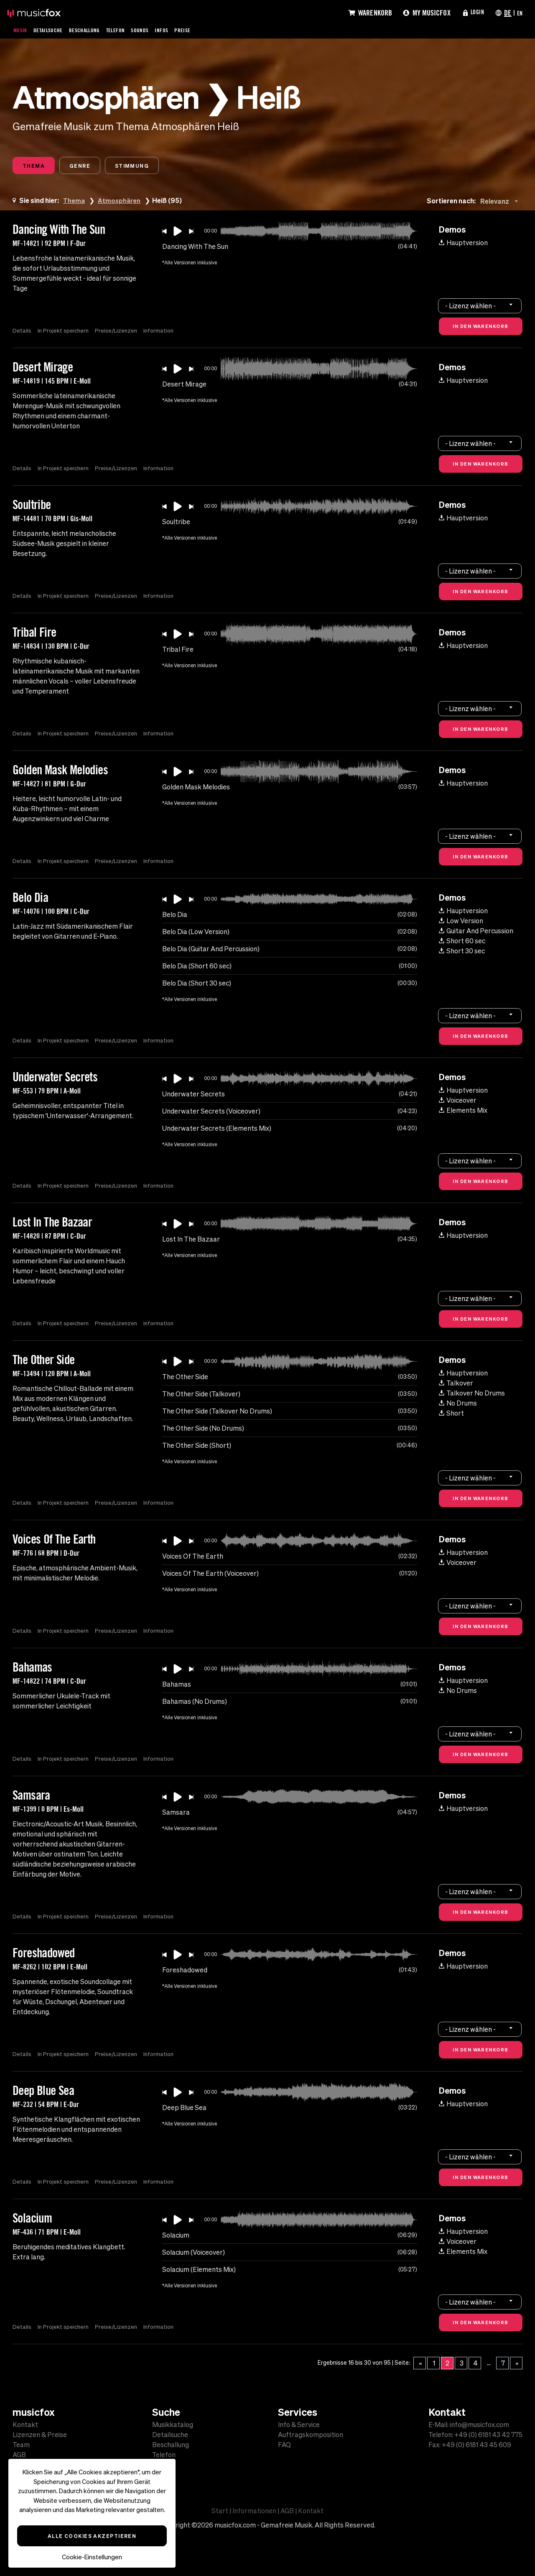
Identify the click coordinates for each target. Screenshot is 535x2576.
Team (21, 2444)
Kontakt (25, 2424)
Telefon (128, 30)
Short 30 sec (462, 952)
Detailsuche (52, 30)
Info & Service (299, 2424)
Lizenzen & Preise (40, 2434)
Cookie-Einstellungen (92, 2557)
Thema (36, 166)
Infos (178, 30)
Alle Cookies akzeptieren (92, 2536)
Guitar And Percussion (476, 932)
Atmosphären (121, 202)
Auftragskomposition (310, 2434)
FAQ (284, 2444)
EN (518, 12)
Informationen (254, 2511)
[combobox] (501, 202)
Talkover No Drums (472, 1394)
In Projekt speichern (64, 332)
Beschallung (93, 30)
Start (219, 2511)
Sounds (155, 30)
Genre (89, 166)
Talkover (456, 1384)
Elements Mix (463, 1112)
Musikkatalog (172, 2424)
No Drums (458, 1404)
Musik (21, 30)
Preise (201, 30)
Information (162, 332)
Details (22, 332)
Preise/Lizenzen (118, 332)
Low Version (461, 922)
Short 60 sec (462, 942)
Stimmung (149, 166)
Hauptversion (463, 244)
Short (451, 1415)
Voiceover (457, 1102)
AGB (19, 2454)
